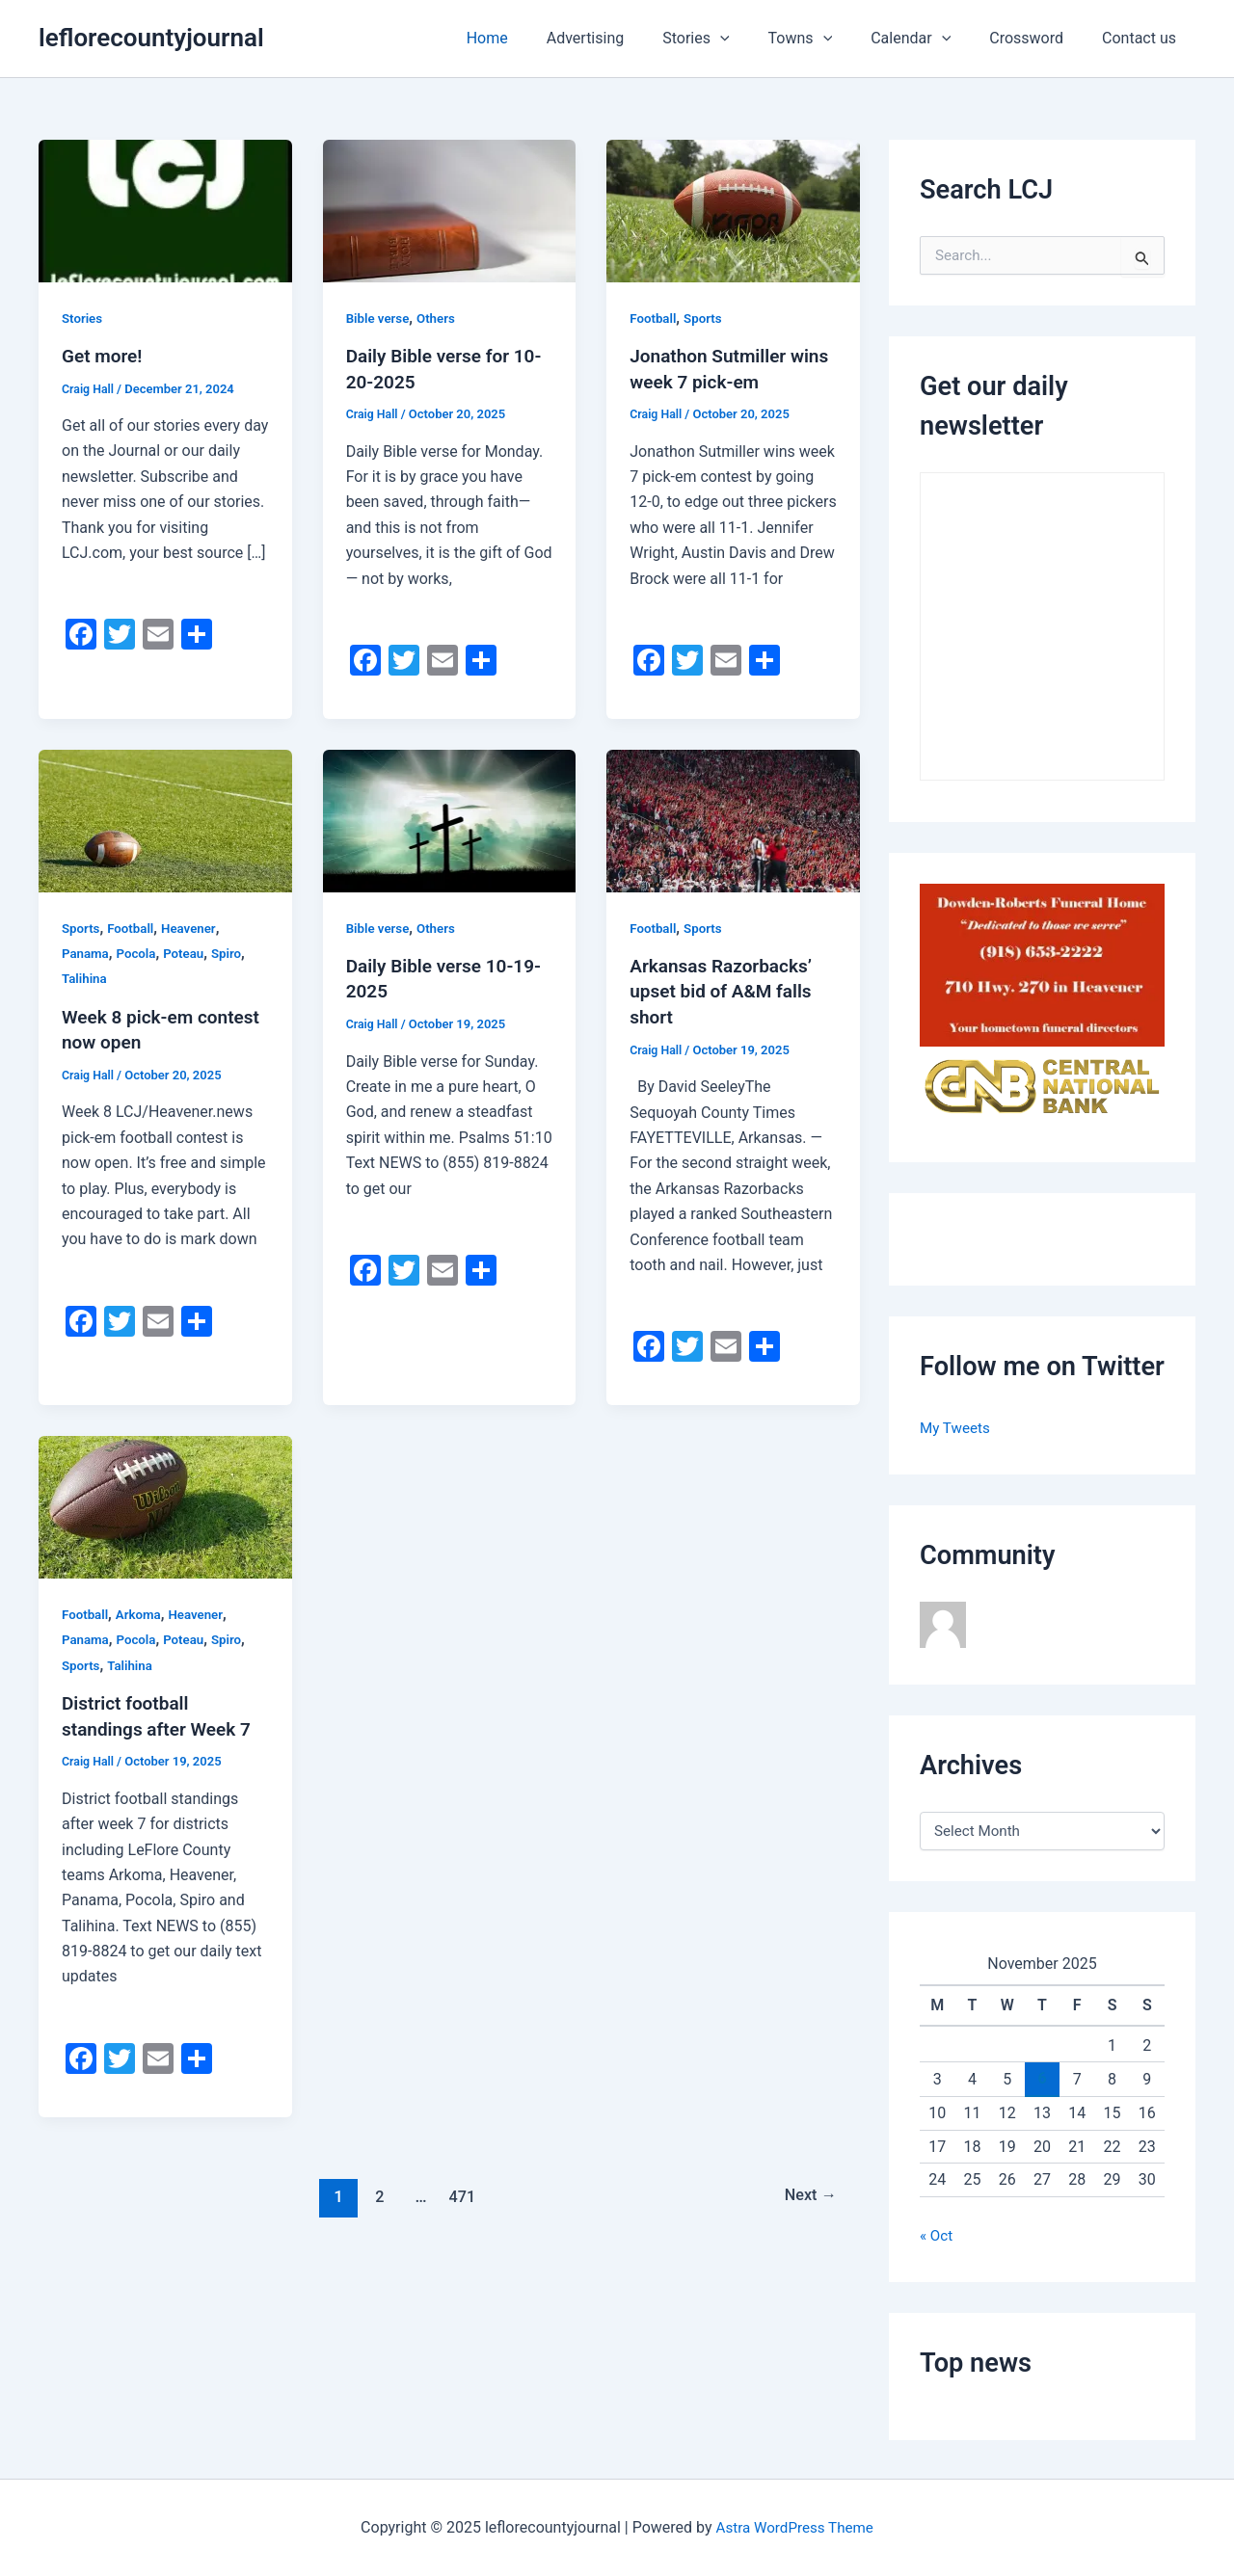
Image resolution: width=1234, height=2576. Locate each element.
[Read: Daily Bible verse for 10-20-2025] (450, 209)
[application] (755, 38)
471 (460, 2191)
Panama (86, 952)
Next (808, 2191)
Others (440, 318)
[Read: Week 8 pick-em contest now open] (165, 819)
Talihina (85, 977)
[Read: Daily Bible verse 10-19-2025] (450, 819)
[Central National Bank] (1042, 1085)
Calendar (930, 38)
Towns (827, 38)
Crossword (1038, 38)
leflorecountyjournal (151, 37)
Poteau (189, 952)
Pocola (139, 952)
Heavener (195, 926)
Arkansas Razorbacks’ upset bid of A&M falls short (725, 988)
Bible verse (379, 318)
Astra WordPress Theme (794, 2527)
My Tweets (957, 1428)
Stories (730, 38)
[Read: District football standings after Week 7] (165, 1503)
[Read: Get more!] (165, 209)
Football (654, 318)
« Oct (937, 2235)
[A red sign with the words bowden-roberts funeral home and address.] (1042, 964)
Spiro (234, 952)
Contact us (1143, 38)
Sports (706, 318)
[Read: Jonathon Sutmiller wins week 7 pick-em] (733, 209)
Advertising (628, 38)
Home (537, 38)
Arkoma (142, 1611)
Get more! (104, 355)
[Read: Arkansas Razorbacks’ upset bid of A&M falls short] (733, 819)
